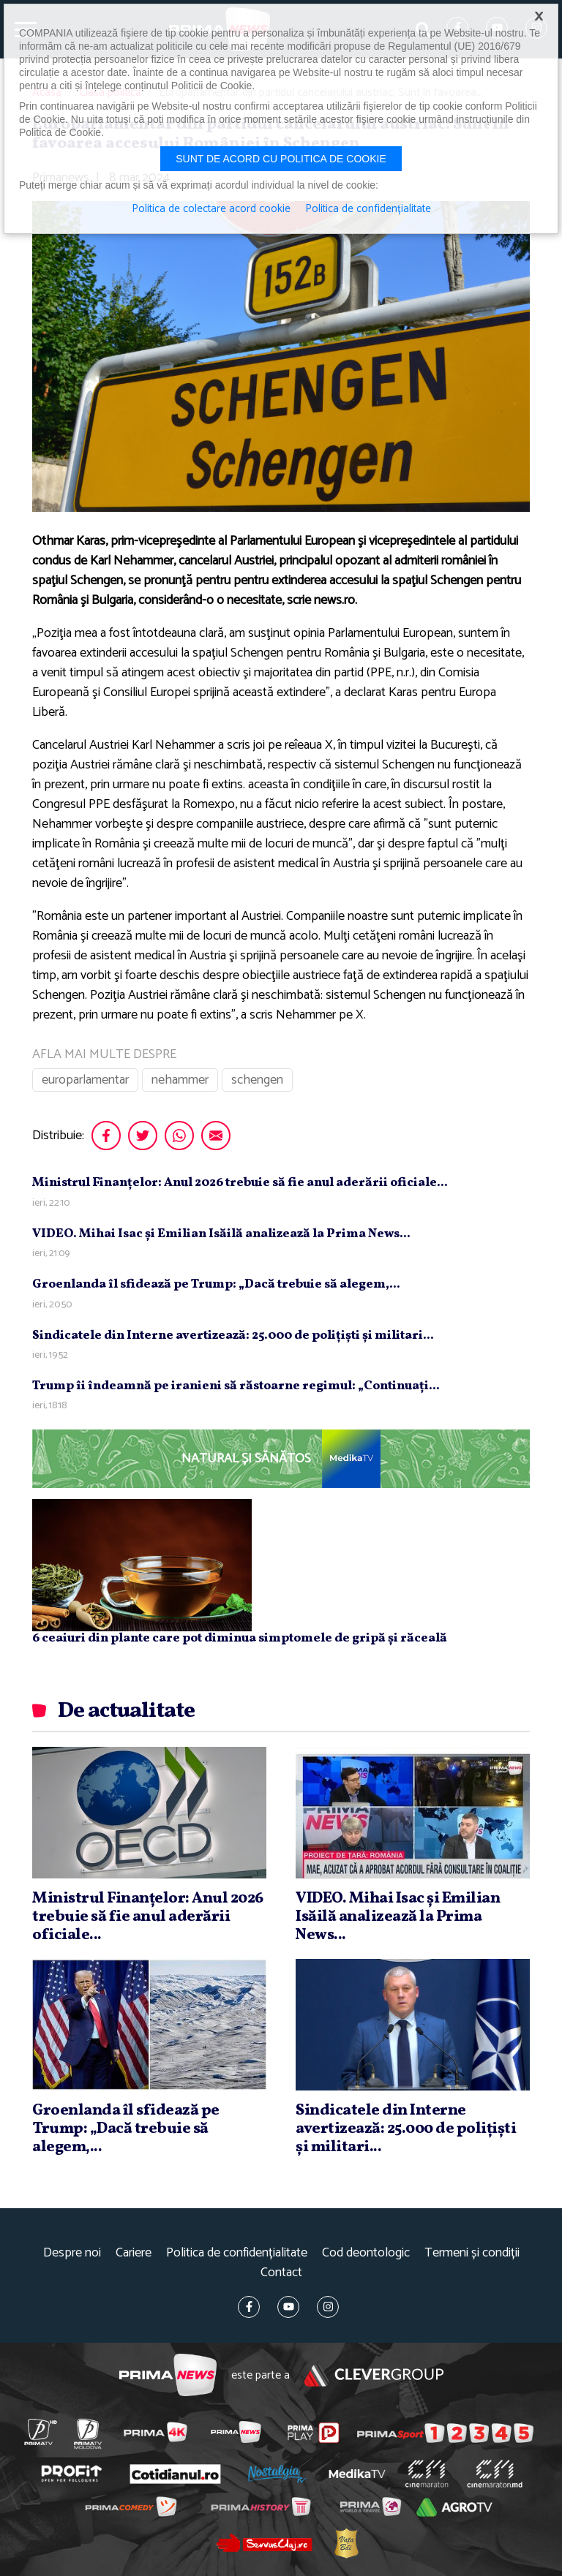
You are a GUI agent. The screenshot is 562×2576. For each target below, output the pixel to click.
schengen (257, 1080)
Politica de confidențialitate (236, 2253)
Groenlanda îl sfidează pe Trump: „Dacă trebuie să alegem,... (216, 1284)
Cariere (133, 2253)
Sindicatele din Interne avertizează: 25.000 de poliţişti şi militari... (233, 1335)
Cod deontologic (366, 2253)
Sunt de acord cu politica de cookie (281, 159)
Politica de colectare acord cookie (211, 209)
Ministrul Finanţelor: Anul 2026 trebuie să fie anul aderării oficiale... (240, 1182)
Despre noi (72, 2253)
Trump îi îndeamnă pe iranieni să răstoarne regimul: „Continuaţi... (236, 1386)
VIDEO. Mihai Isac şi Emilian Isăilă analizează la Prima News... (221, 1233)
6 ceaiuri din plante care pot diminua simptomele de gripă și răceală (239, 1638)
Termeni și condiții (472, 2253)
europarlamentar (85, 1080)
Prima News (168, 2375)
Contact (281, 2273)
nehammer (180, 1080)
